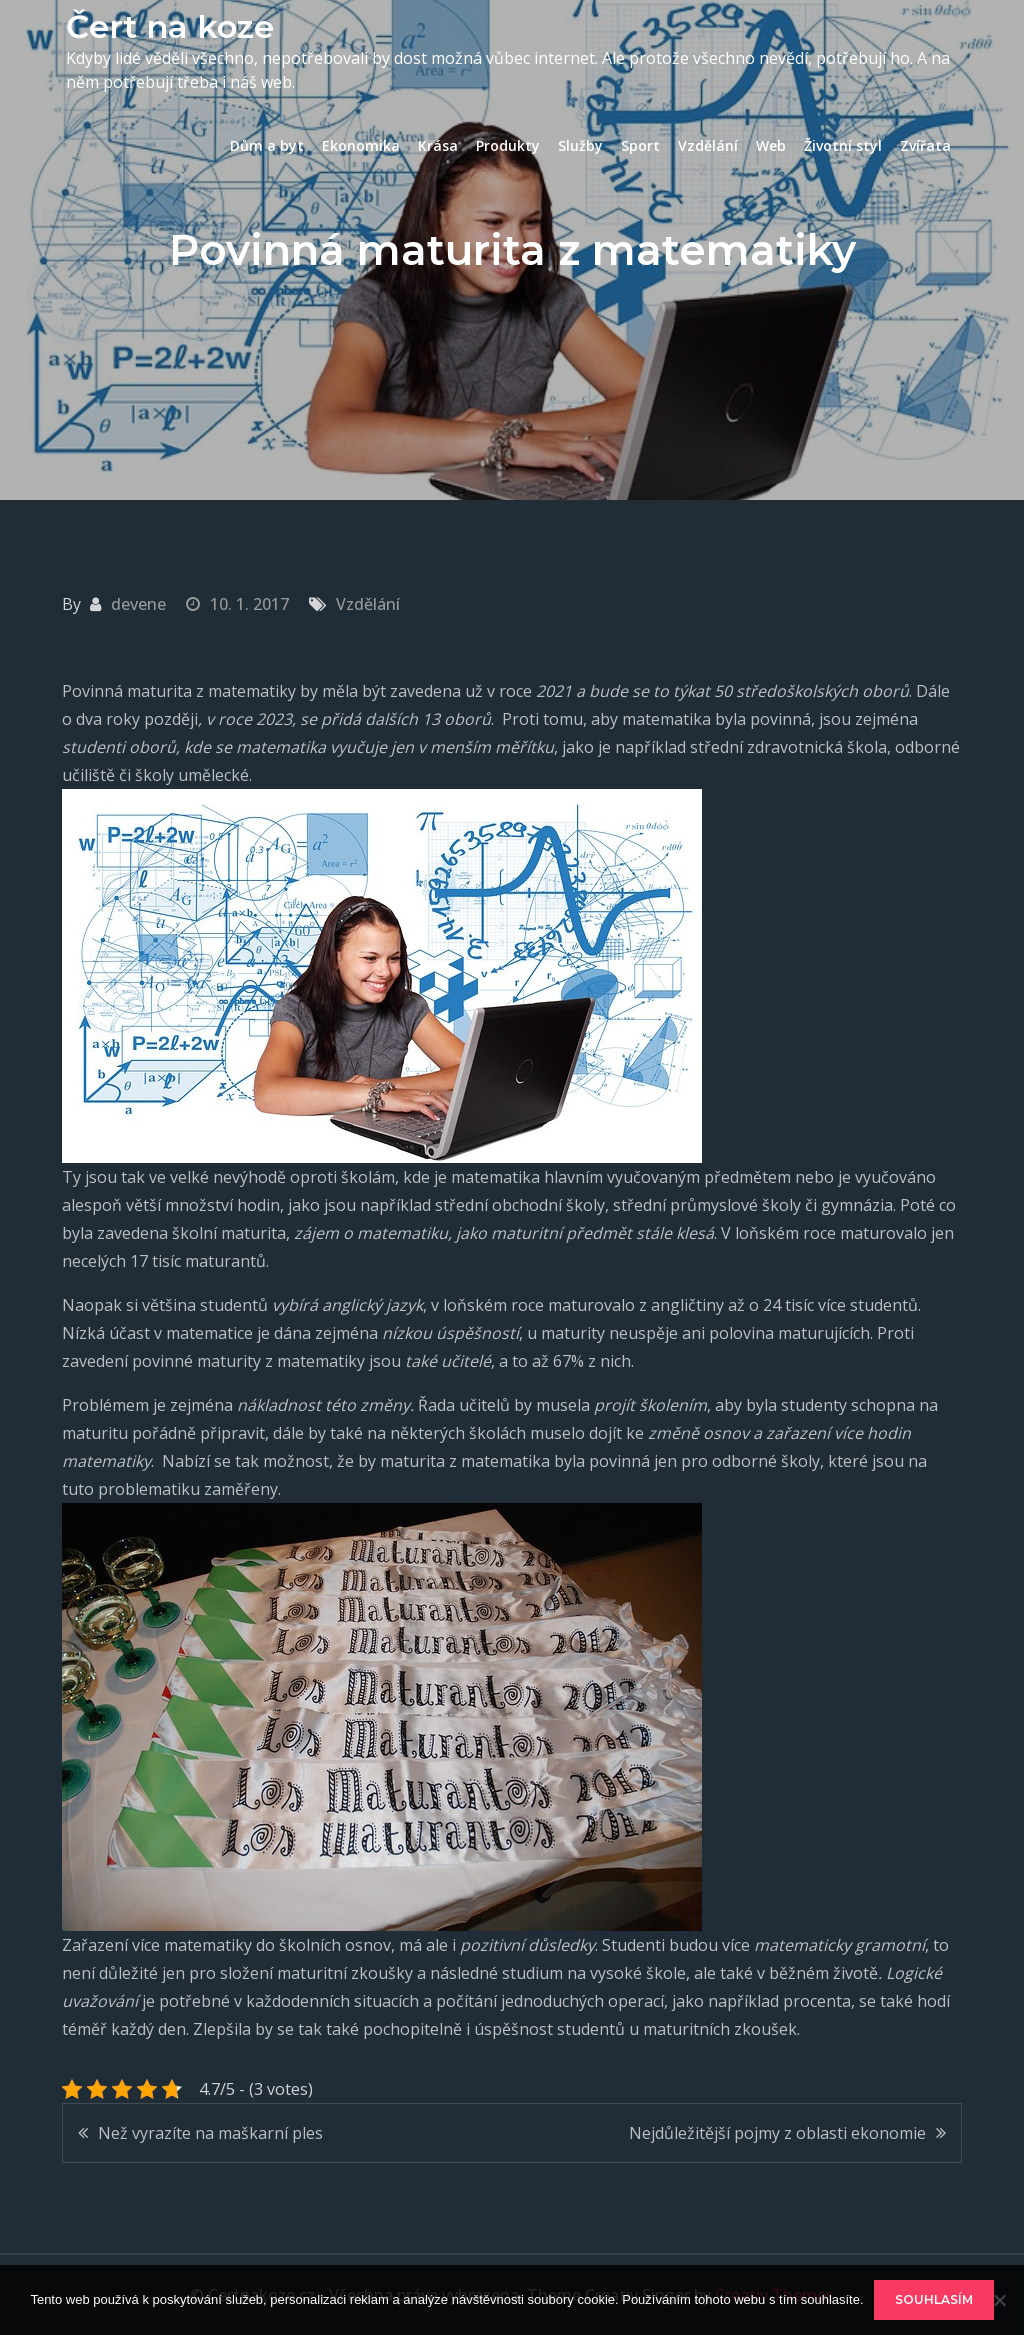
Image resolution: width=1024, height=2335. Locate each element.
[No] (999, 2300)
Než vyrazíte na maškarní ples (210, 2133)
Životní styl (843, 145)
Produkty (508, 145)
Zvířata (925, 145)
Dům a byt (267, 145)
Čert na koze (170, 26)
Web (771, 145)
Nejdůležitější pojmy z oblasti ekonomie (777, 2133)
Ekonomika (361, 145)
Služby (580, 145)
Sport (640, 145)
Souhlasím (934, 2299)
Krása (438, 145)
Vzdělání (708, 145)
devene (138, 604)
